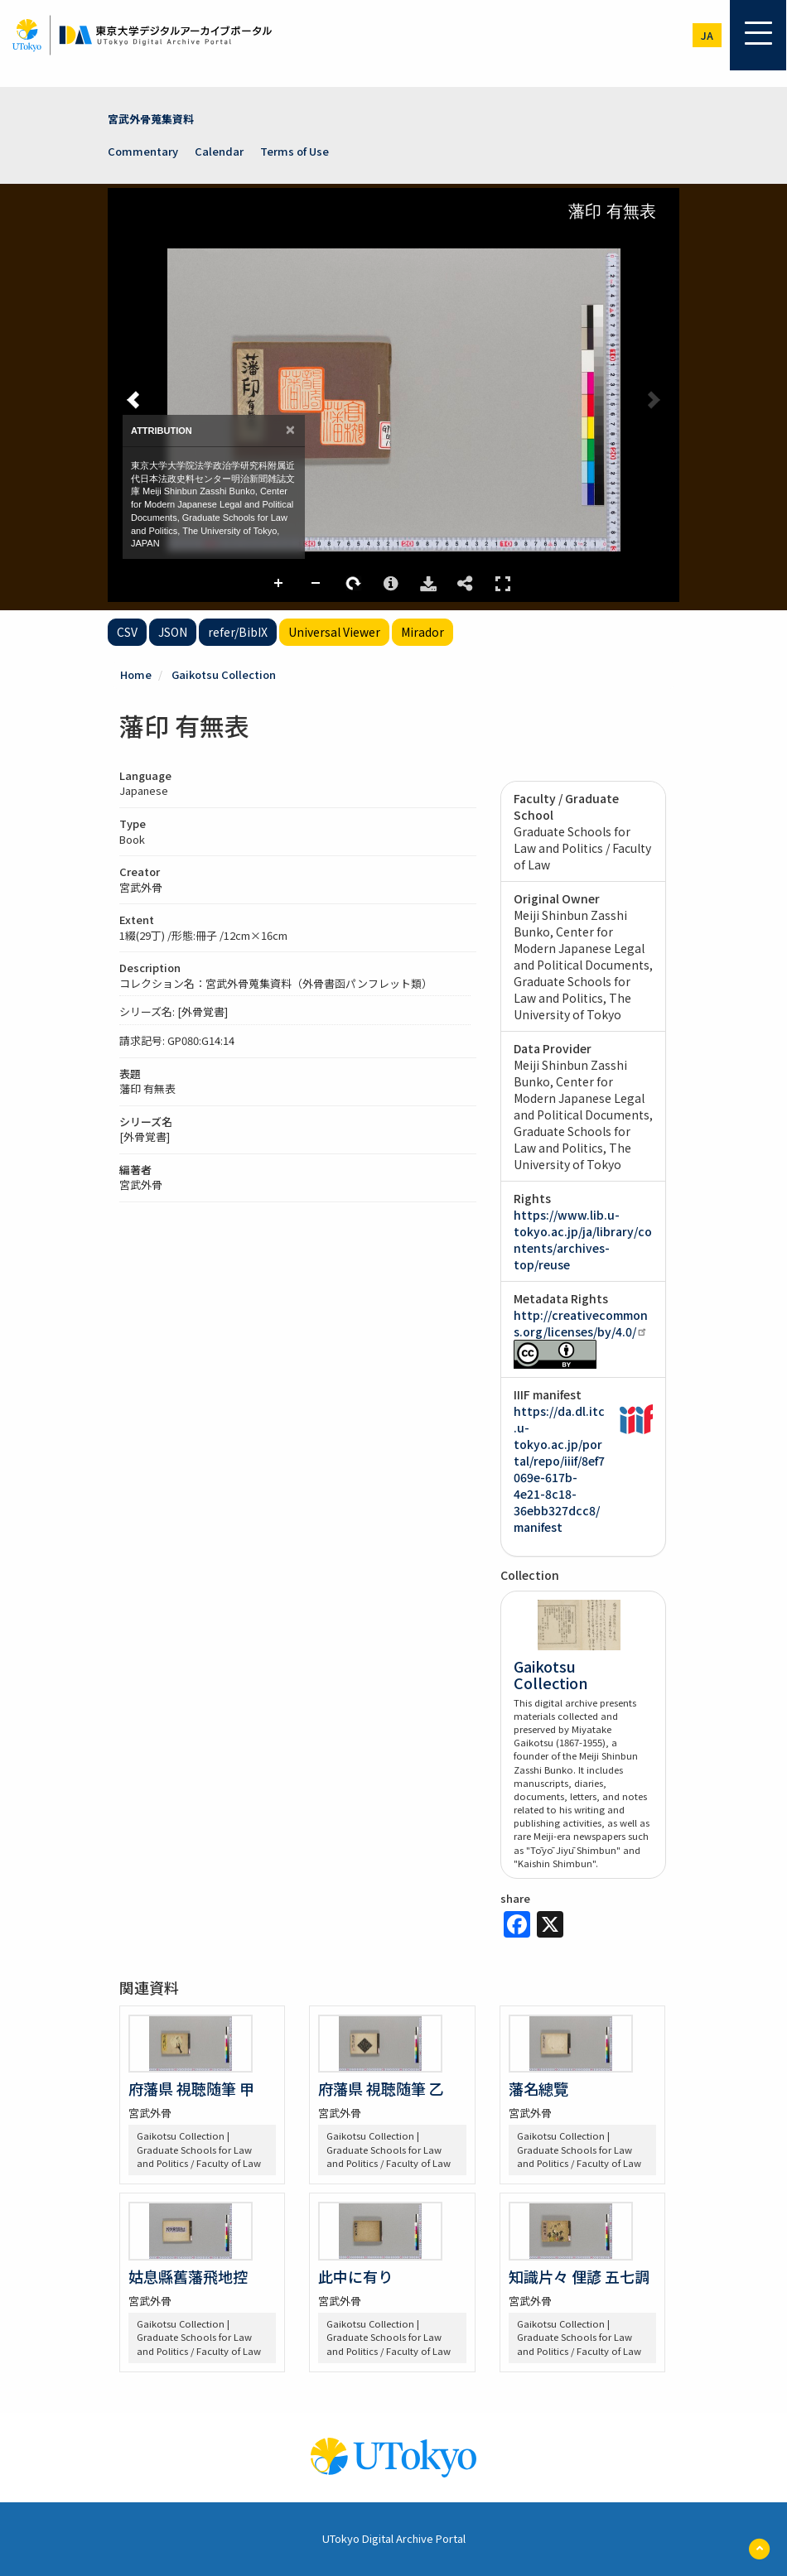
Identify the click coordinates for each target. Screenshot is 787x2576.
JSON (172, 632)
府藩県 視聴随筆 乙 (381, 2088)
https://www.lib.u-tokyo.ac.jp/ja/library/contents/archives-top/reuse (583, 1239)
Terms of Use (294, 151)
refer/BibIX (238, 632)
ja (707, 35)
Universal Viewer (334, 632)
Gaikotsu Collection (223, 674)
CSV (127, 632)
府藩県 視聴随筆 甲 (191, 2088)
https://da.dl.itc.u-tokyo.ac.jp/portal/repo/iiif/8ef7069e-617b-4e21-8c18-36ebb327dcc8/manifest (559, 1469)
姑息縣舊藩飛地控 (188, 2276)
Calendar (219, 151)
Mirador (422, 632)
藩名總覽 (538, 2088)
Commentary (143, 151)
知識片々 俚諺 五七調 (579, 2276)
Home (136, 674)
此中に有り (355, 2276)
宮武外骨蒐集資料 (151, 119)
